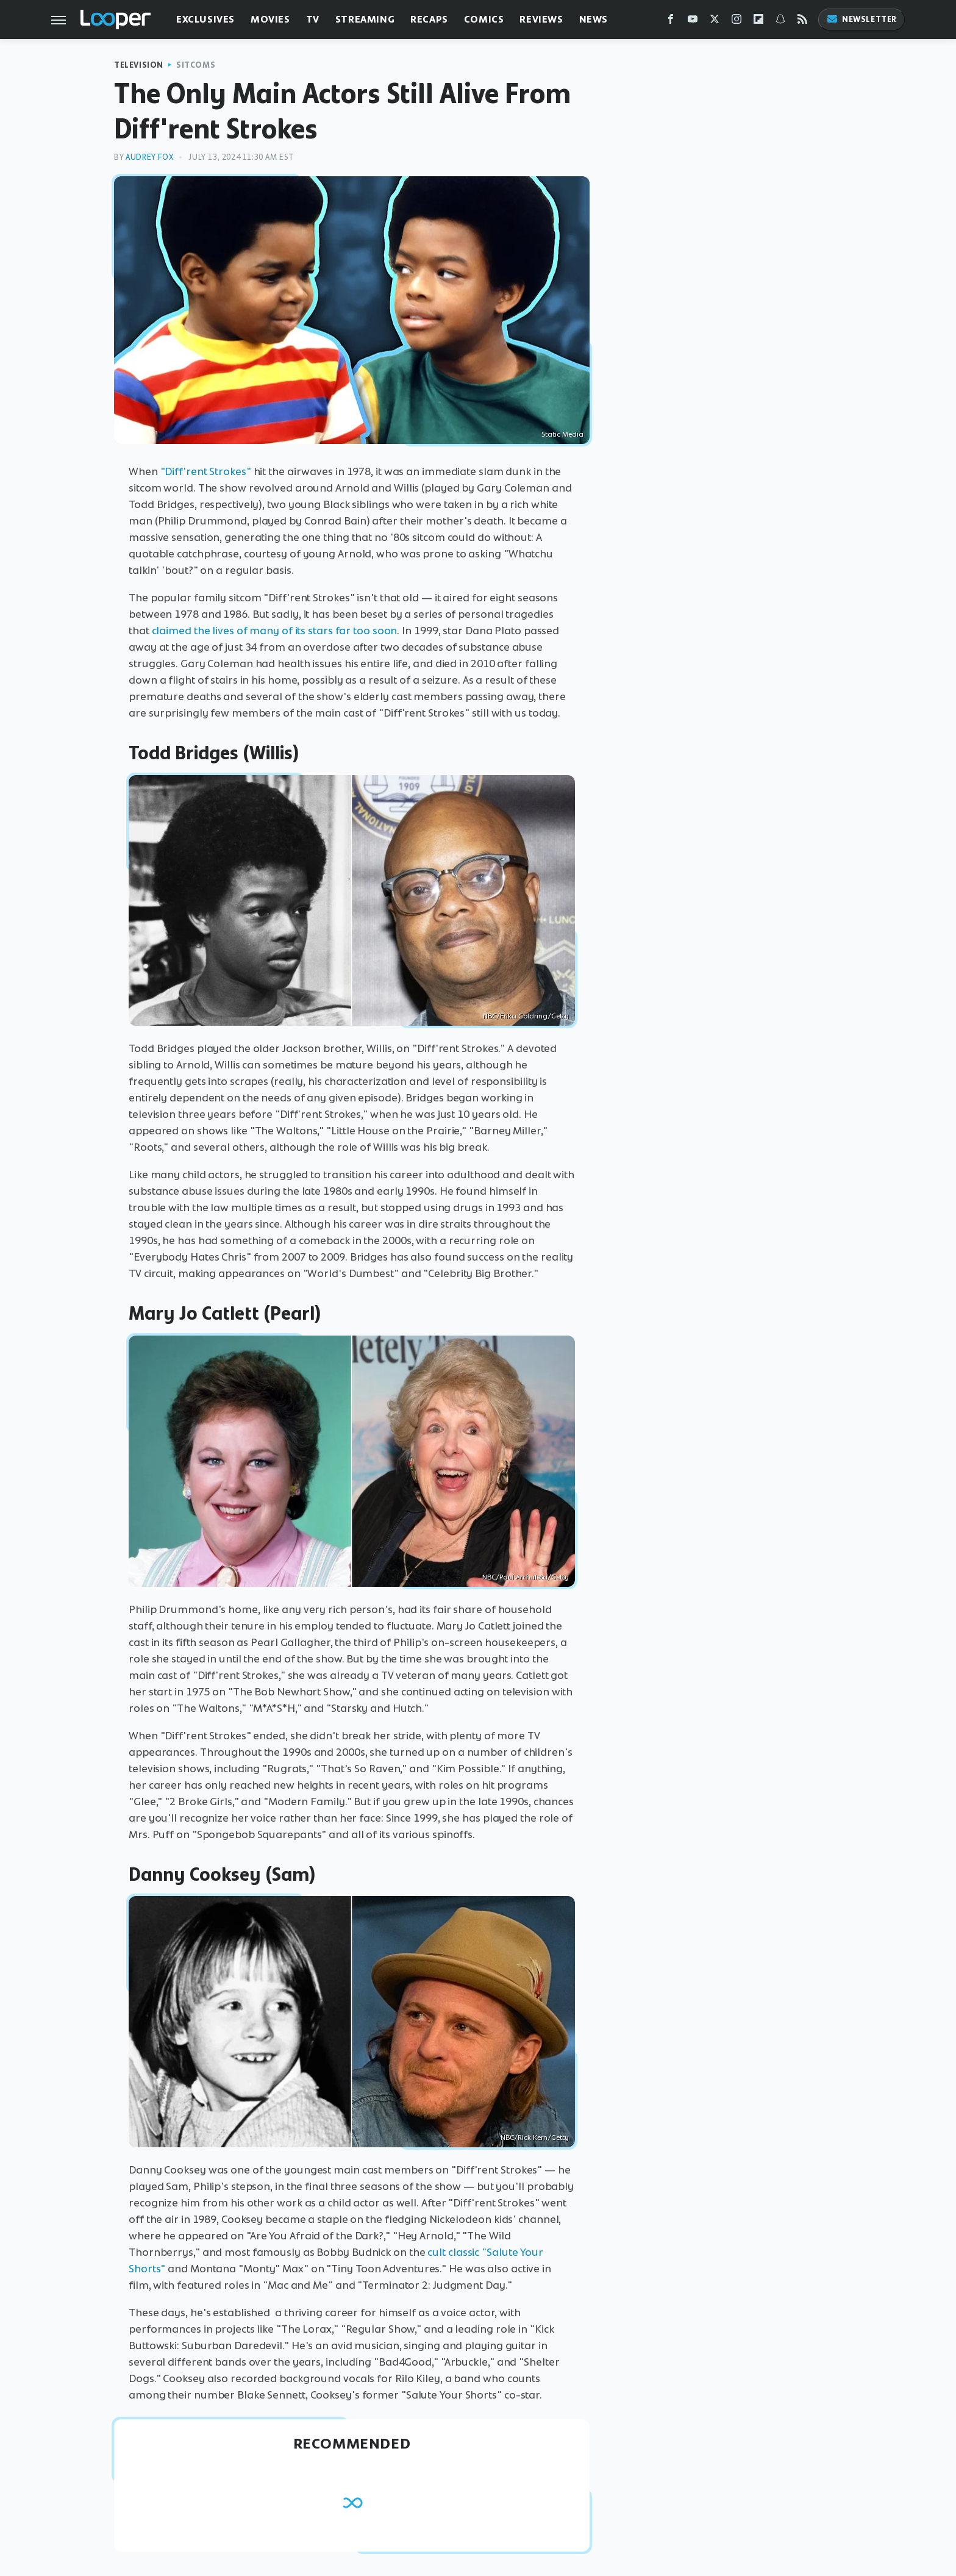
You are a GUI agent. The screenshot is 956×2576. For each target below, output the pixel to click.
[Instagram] (736, 22)
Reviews (541, 19)
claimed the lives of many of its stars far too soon (275, 630)
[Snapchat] (780, 22)
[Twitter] (714, 22)
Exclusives (205, 19)
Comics (484, 19)
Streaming (364, 19)
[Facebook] (671, 22)
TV (312, 19)
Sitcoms (195, 65)
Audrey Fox (149, 157)
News (593, 19)
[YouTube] (693, 22)
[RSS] (802, 22)
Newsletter (861, 19)
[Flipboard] (758, 22)
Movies (270, 19)
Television (138, 65)
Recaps (429, 19)
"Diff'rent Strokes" (205, 471)
